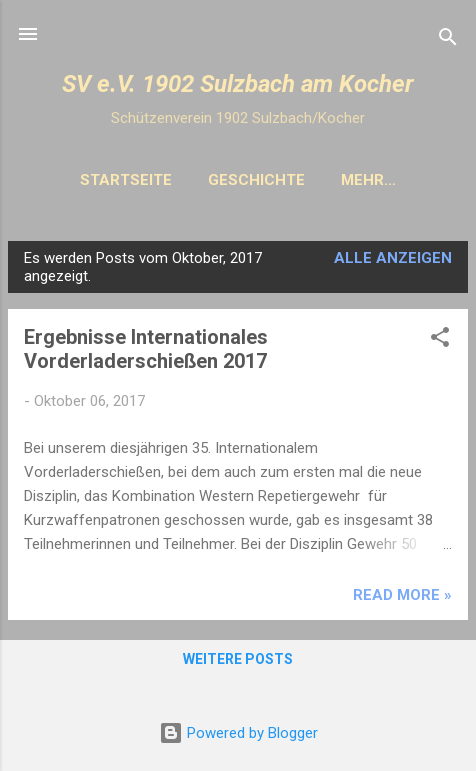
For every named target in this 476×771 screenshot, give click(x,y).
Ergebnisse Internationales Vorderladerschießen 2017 (146, 349)
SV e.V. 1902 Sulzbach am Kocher (238, 84)
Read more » (402, 595)
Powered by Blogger (238, 733)
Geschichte (256, 180)
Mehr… (368, 180)
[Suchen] (448, 40)
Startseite (126, 180)
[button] (440, 340)
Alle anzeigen (393, 258)
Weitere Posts (238, 659)
